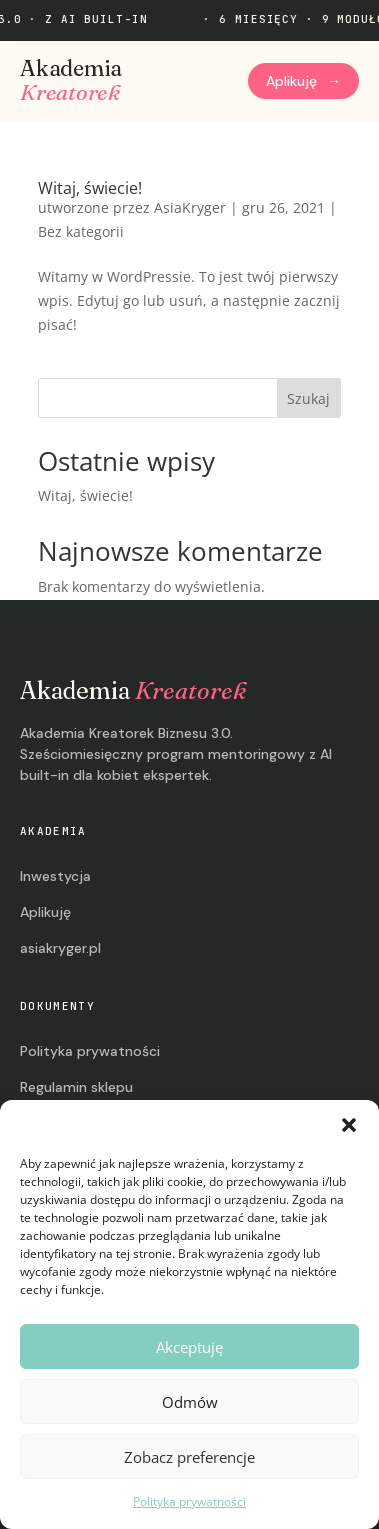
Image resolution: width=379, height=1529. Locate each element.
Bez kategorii (81, 231)
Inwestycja (55, 876)
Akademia (71, 81)
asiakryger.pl (60, 948)
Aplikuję (303, 81)
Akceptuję (189, 1347)
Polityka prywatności (189, 1501)
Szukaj (308, 398)
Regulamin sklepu (76, 1087)
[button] (349, 1125)
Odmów (190, 1402)
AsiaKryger (190, 207)
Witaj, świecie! (90, 188)
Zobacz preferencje (189, 1457)
